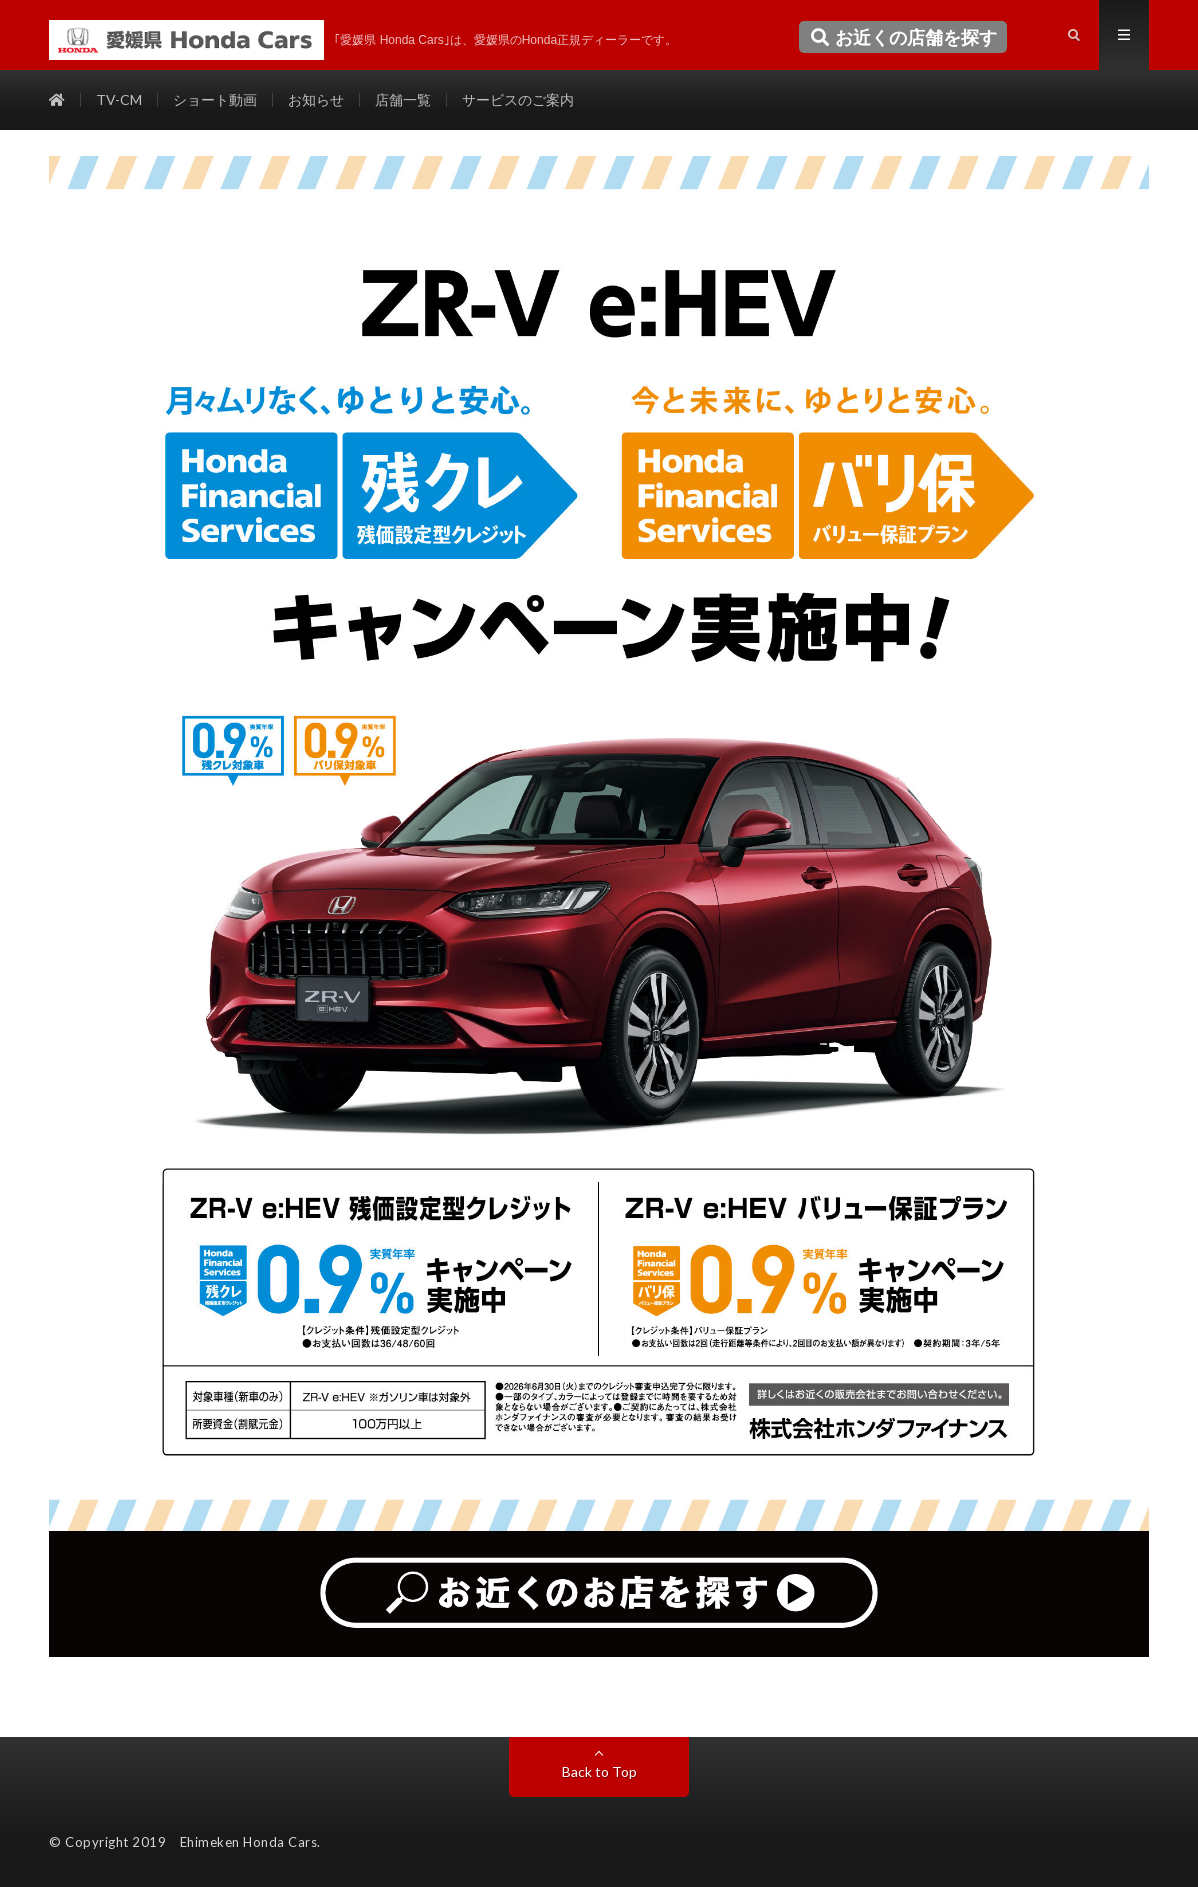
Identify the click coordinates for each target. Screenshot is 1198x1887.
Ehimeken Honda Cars (249, 1842)
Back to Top (599, 1771)
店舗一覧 (403, 99)
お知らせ (316, 99)
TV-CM (119, 99)
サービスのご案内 (518, 99)
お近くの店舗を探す (903, 37)
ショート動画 (215, 99)
